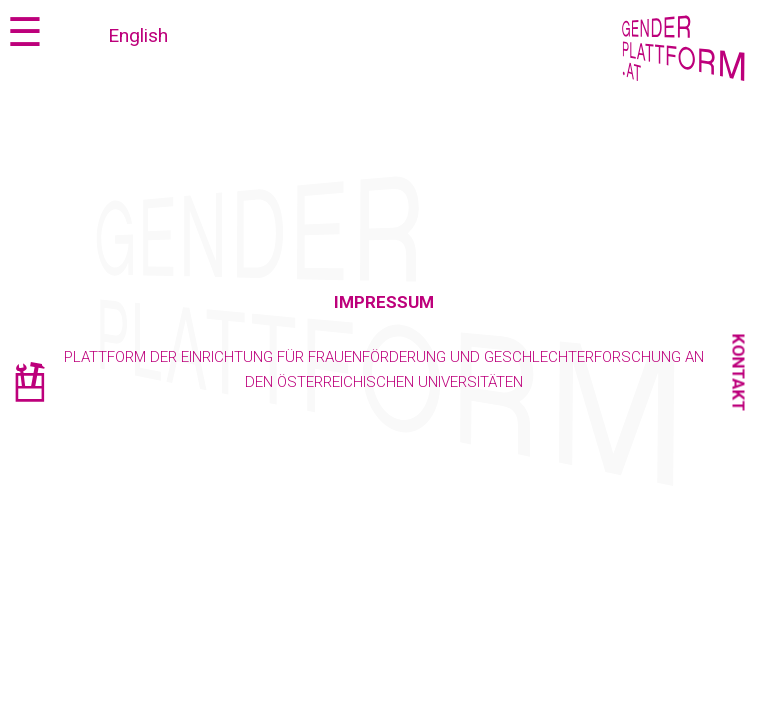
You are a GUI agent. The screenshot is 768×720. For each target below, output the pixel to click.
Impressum (384, 302)
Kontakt (739, 373)
